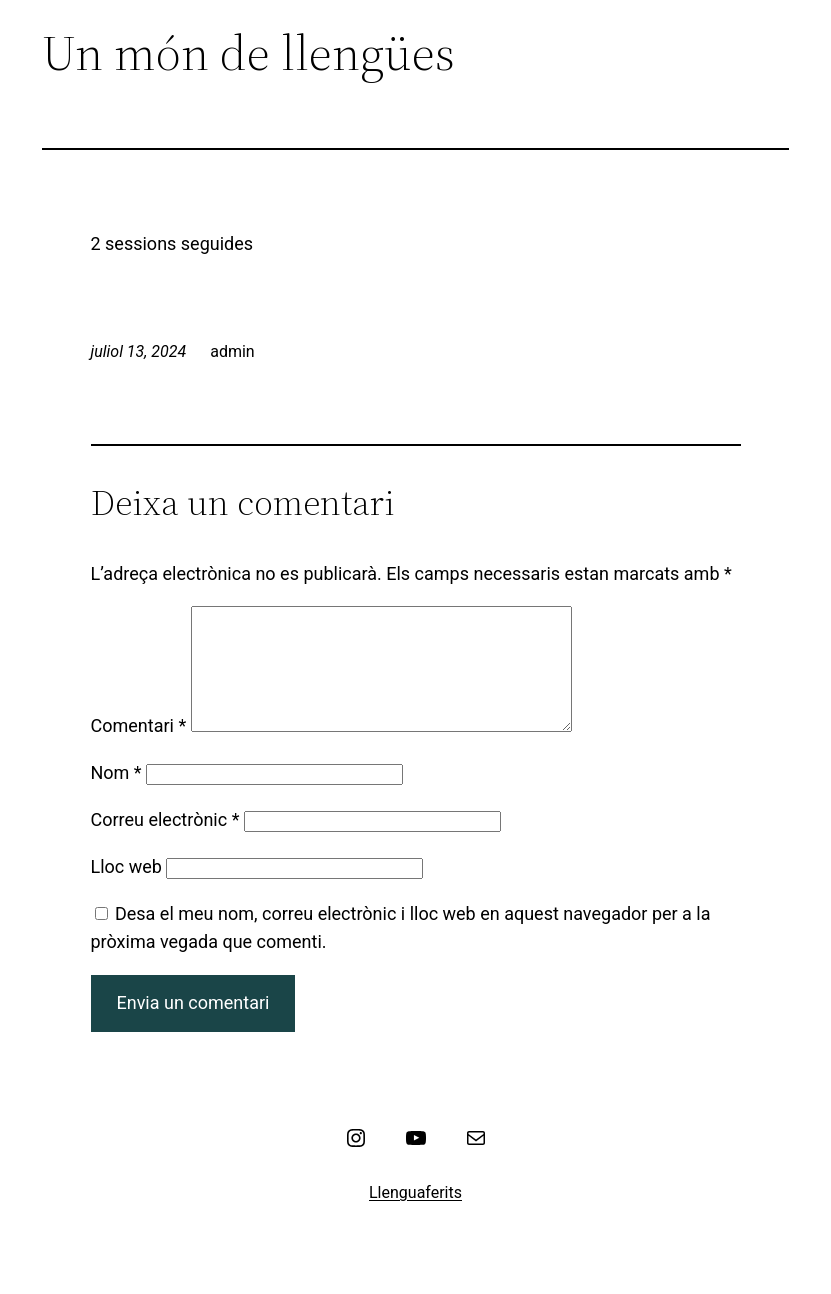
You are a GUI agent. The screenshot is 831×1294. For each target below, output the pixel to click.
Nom (116, 796)
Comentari (139, 749)
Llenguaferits (415, 1216)
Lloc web (126, 890)
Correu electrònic (165, 843)
